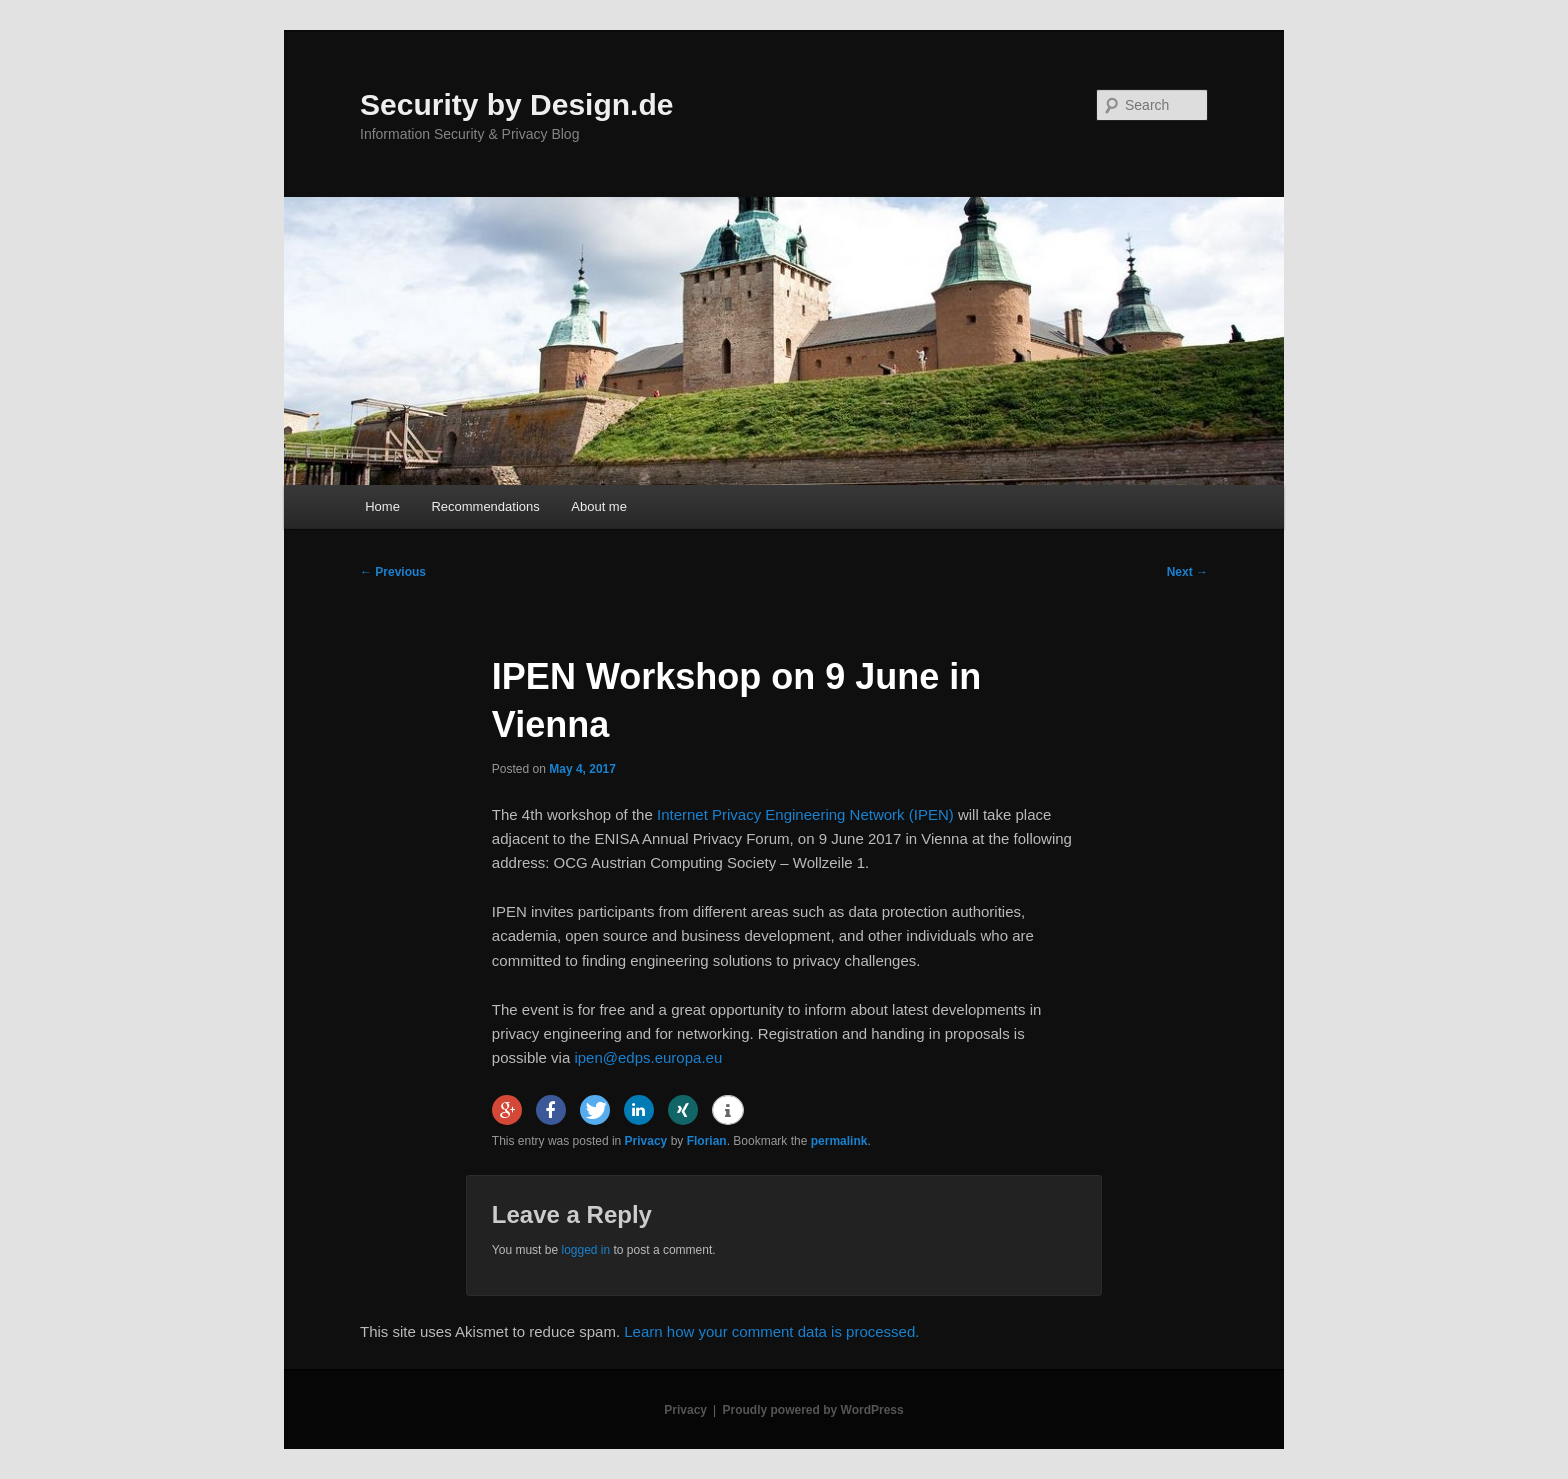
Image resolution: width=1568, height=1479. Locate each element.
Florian (707, 1141)
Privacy (646, 1141)
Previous (393, 572)
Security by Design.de (516, 104)
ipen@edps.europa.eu (648, 1057)
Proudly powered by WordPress (813, 1410)
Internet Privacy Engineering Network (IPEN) (805, 814)
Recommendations (485, 506)
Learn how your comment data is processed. (771, 1331)
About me (599, 506)
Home (382, 506)
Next (1187, 572)
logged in (585, 1250)
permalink (839, 1141)
